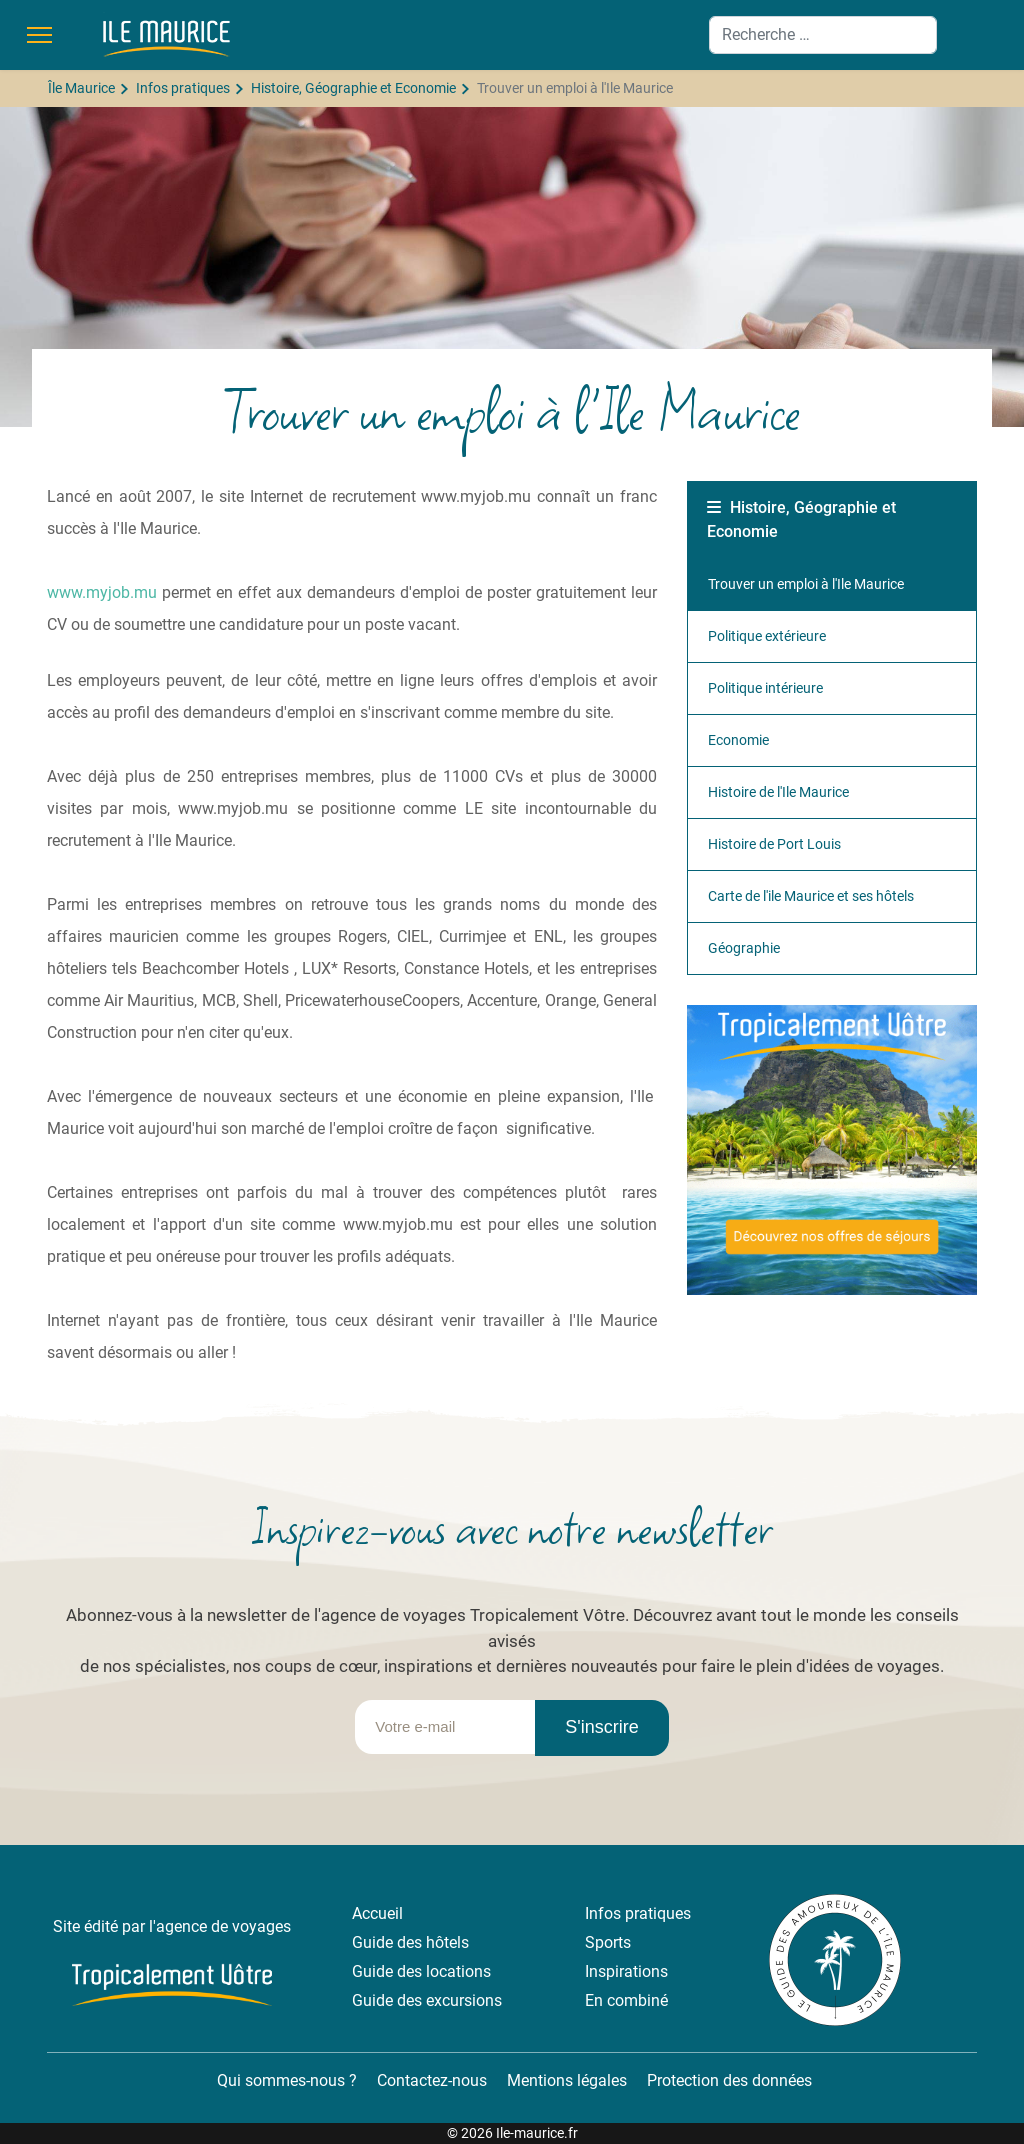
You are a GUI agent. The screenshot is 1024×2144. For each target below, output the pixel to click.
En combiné (626, 2000)
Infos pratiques (638, 1913)
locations (458, 1971)
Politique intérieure (765, 688)
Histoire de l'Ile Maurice (778, 792)
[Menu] (39, 35)
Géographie (744, 948)
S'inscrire (601, 1727)
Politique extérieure (767, 636)
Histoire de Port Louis (774, 844)
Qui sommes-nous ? (285, 2080)
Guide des (389, 1971)
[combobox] (823, 35)
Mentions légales (567, 2080)
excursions (464, 2000)
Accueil (377, 1913)
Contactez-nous (432, 2080)
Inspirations (626, 1971)
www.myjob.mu (102, 592)
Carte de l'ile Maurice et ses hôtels (811, 896)
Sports (608, 1942)
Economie (738, 740)
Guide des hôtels (410, 1942)
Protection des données (729, 2080)
